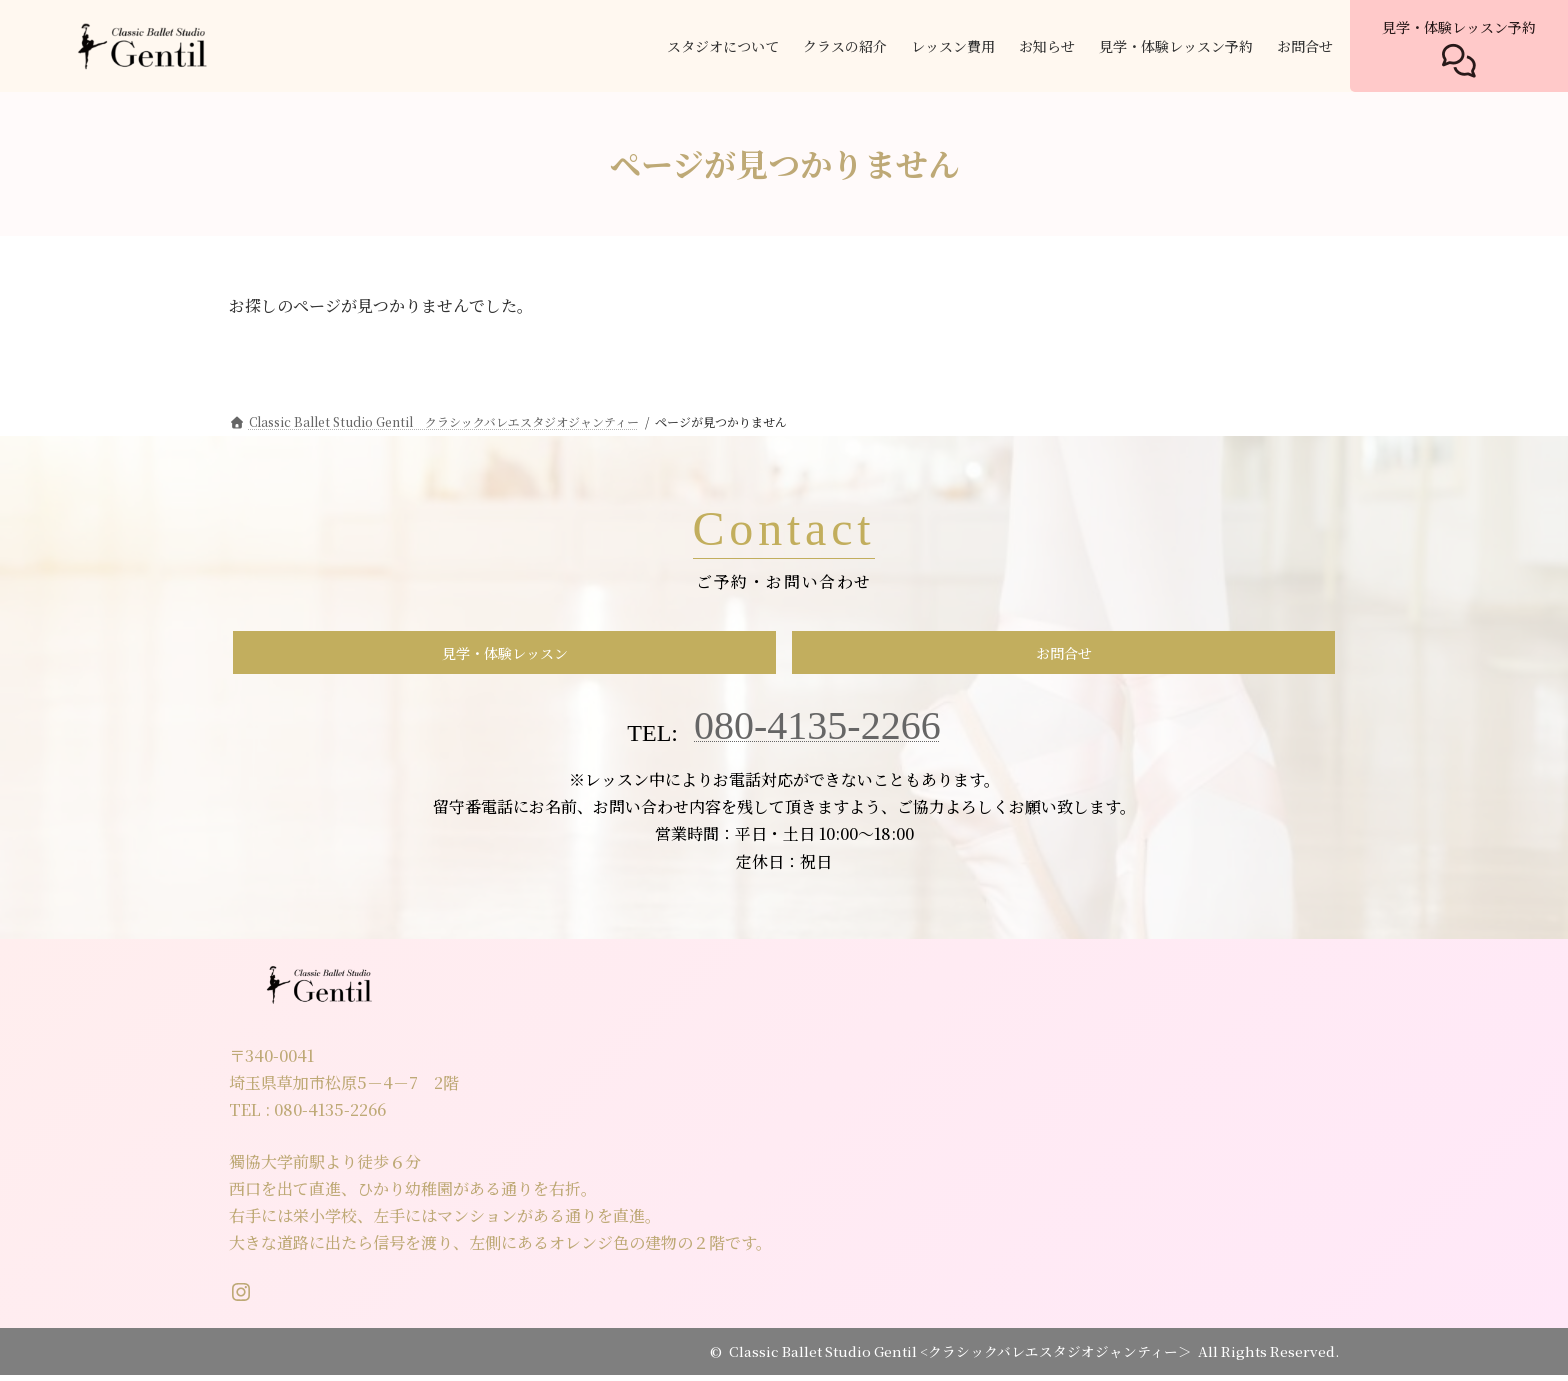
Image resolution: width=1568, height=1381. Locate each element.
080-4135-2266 (817, 731)
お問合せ (1064, 655)
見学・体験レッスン (505, 655)
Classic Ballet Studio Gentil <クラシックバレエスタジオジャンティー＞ (960, 1357)
